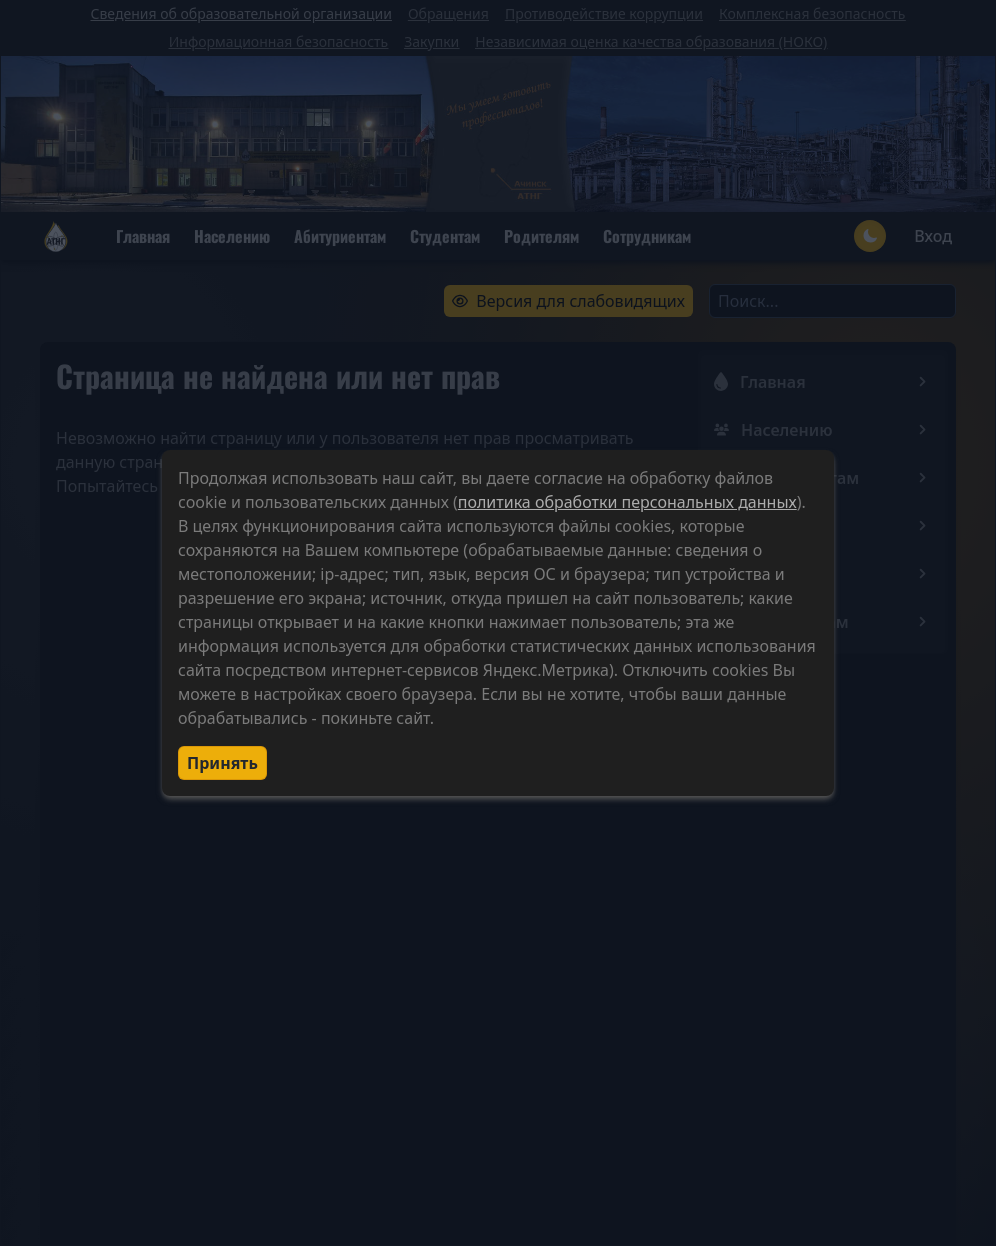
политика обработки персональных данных (627, 502)
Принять (222, 763)
